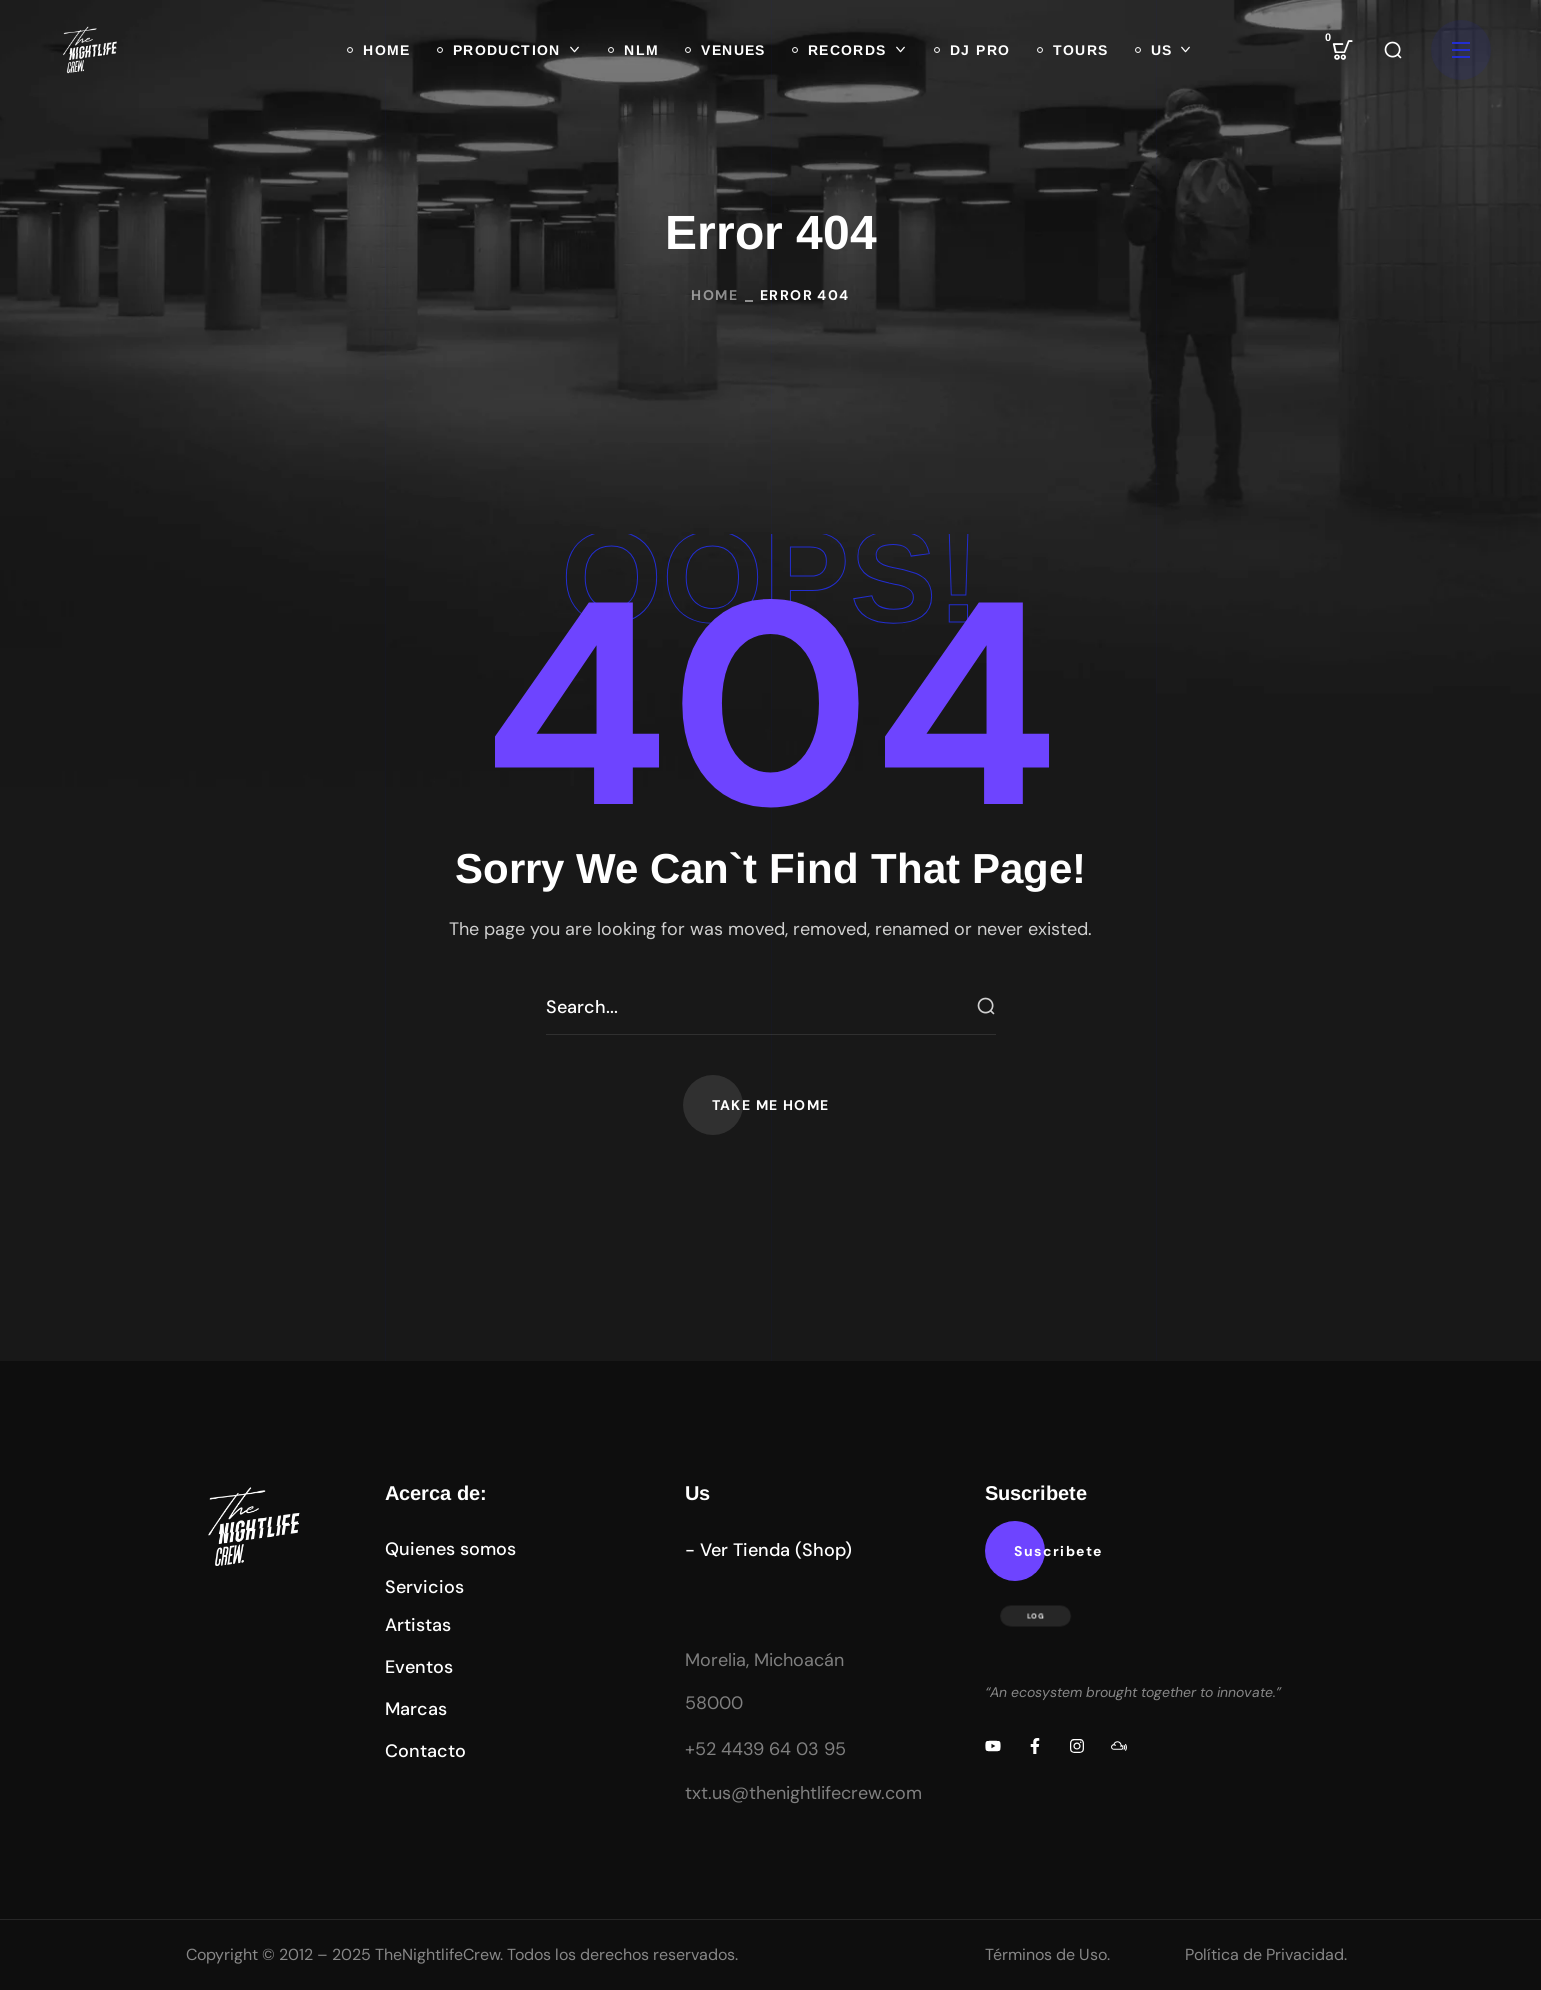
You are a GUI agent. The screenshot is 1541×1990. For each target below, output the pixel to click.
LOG (1036, 1615)
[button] (1343, 50)
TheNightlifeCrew (437, 1954)
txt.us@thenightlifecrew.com (803, 1793)
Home (714, 295)
